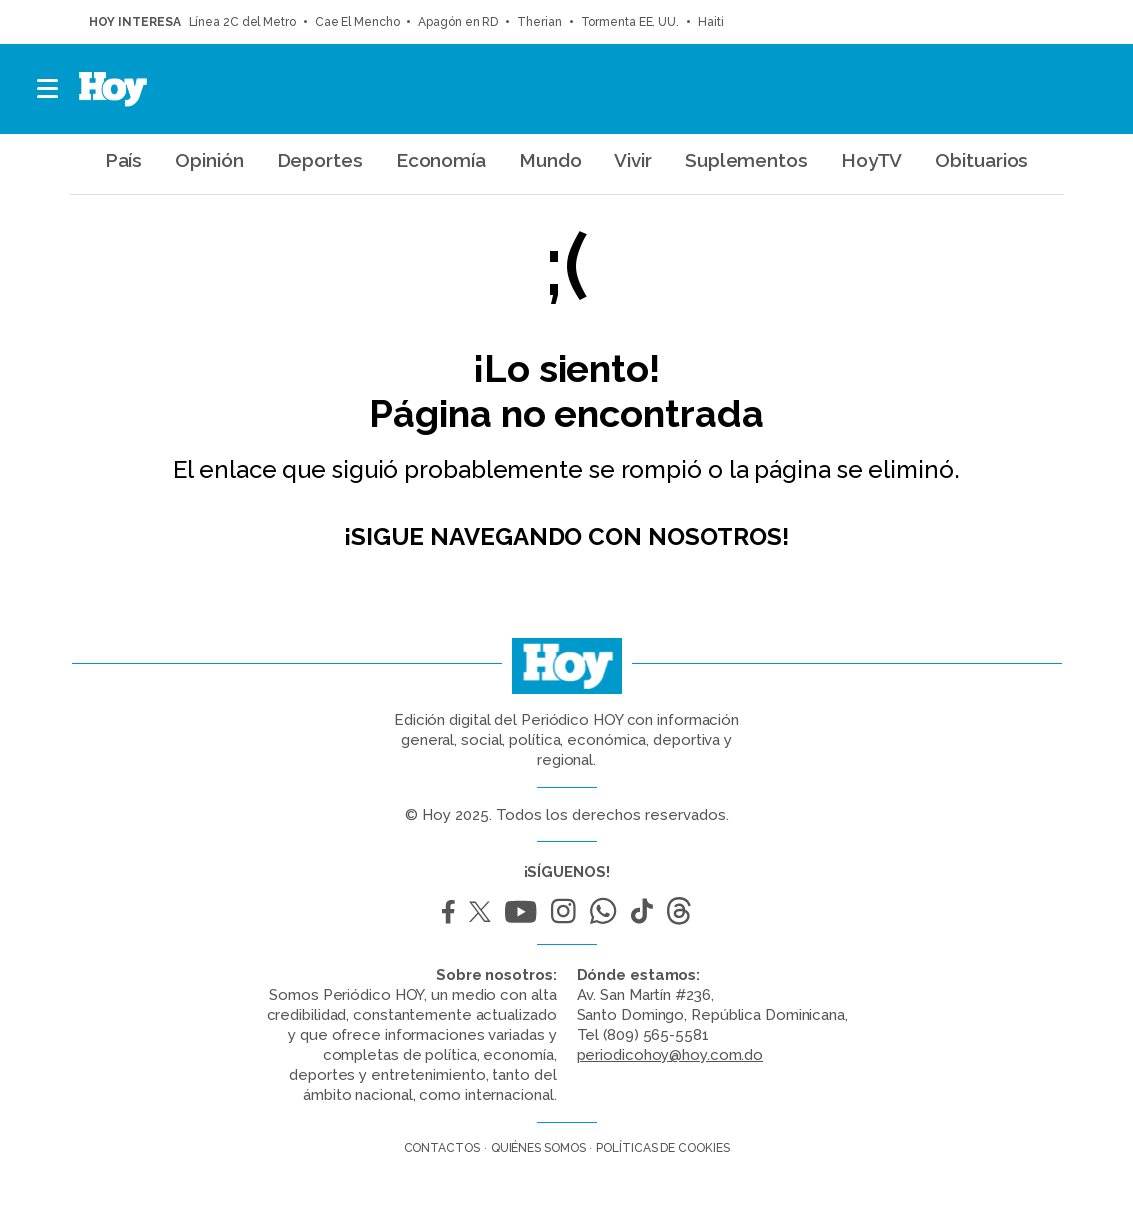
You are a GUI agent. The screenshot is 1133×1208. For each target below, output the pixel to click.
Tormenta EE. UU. (630, 22)
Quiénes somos (538, 1148)
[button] (48, 89)
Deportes (320, 160)
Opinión (209, 160)
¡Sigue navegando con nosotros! (566, 536)
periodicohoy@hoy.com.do (670, 1055)
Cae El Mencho (357, 22)
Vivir (633, 160)
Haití (711, 22)
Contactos (442, 1148)
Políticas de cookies (662, 1148)
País (124, 160)
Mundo (550, 160)
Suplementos (746, 160)
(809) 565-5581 (656, 1035)
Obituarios (981, 160)
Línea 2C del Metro (242, 22)
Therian (539, 22)
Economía (441, 160)
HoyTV (872, 160)
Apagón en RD (458, 22)
